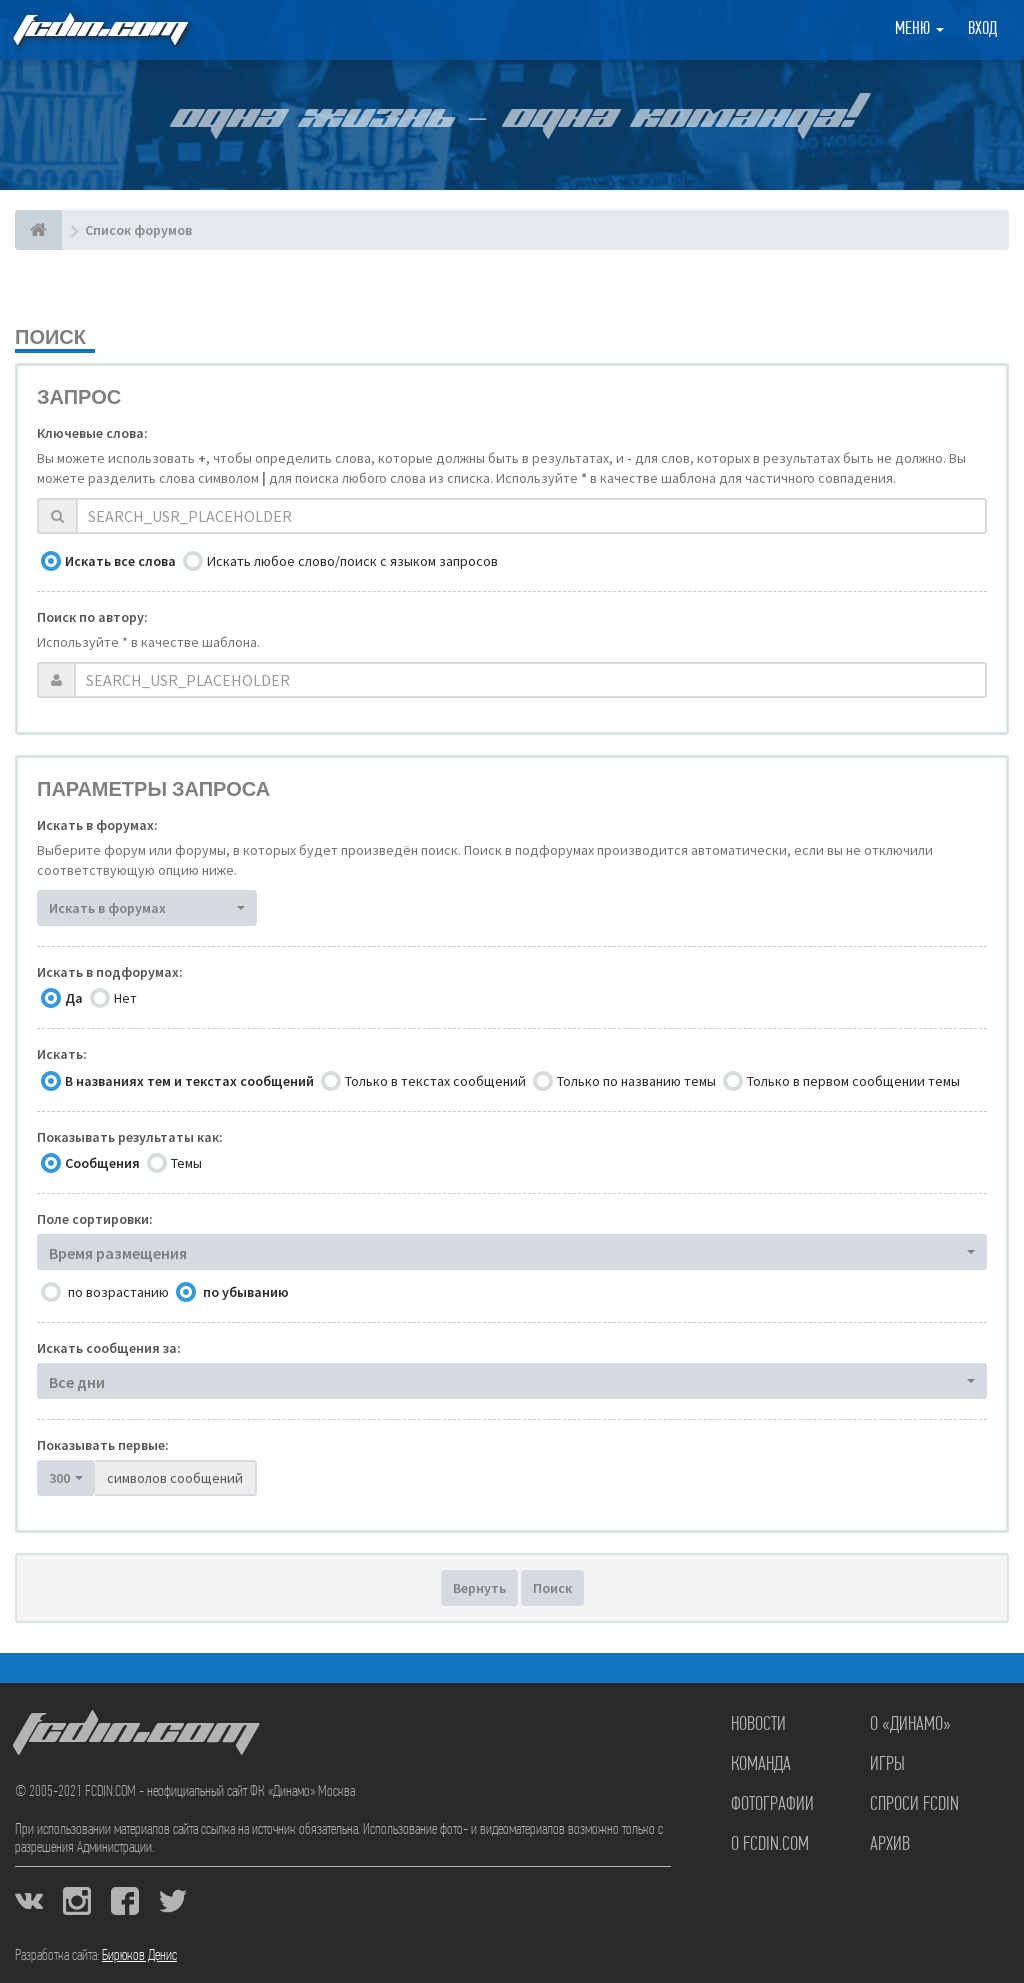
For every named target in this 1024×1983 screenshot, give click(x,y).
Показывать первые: (103, 1445)
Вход (982, 29)
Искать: (62, 1054)
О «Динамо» (910, 1725)
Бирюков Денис (139, 1956)
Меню (919, 29)
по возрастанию (118, 1292)
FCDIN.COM (99, 29)
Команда (761, 1765)
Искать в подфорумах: (110, 972)
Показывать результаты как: (130, 1137)
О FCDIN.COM (770, 1845)
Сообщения (102, 1163)
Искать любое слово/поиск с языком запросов (352, 561)
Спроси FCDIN (914, 1805)
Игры (887, 1765)
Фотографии (772, 1805)
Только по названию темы (636, 1081)
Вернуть (479, 1588)
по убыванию (246, 1292)
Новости (758, 1725)
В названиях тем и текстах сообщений (189, 1081)
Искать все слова (120, 561)
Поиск (552, 1588)
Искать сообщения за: (109, 1348)
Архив (890, 1845)
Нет (125, 998)
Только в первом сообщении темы (853, 1081)
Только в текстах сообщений (435, 1081)
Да (74, 998)
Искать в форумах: (97, 825)
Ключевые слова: (92, 433)
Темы (186, 1163)
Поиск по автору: (92, 617)
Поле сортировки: (95, 1219)
